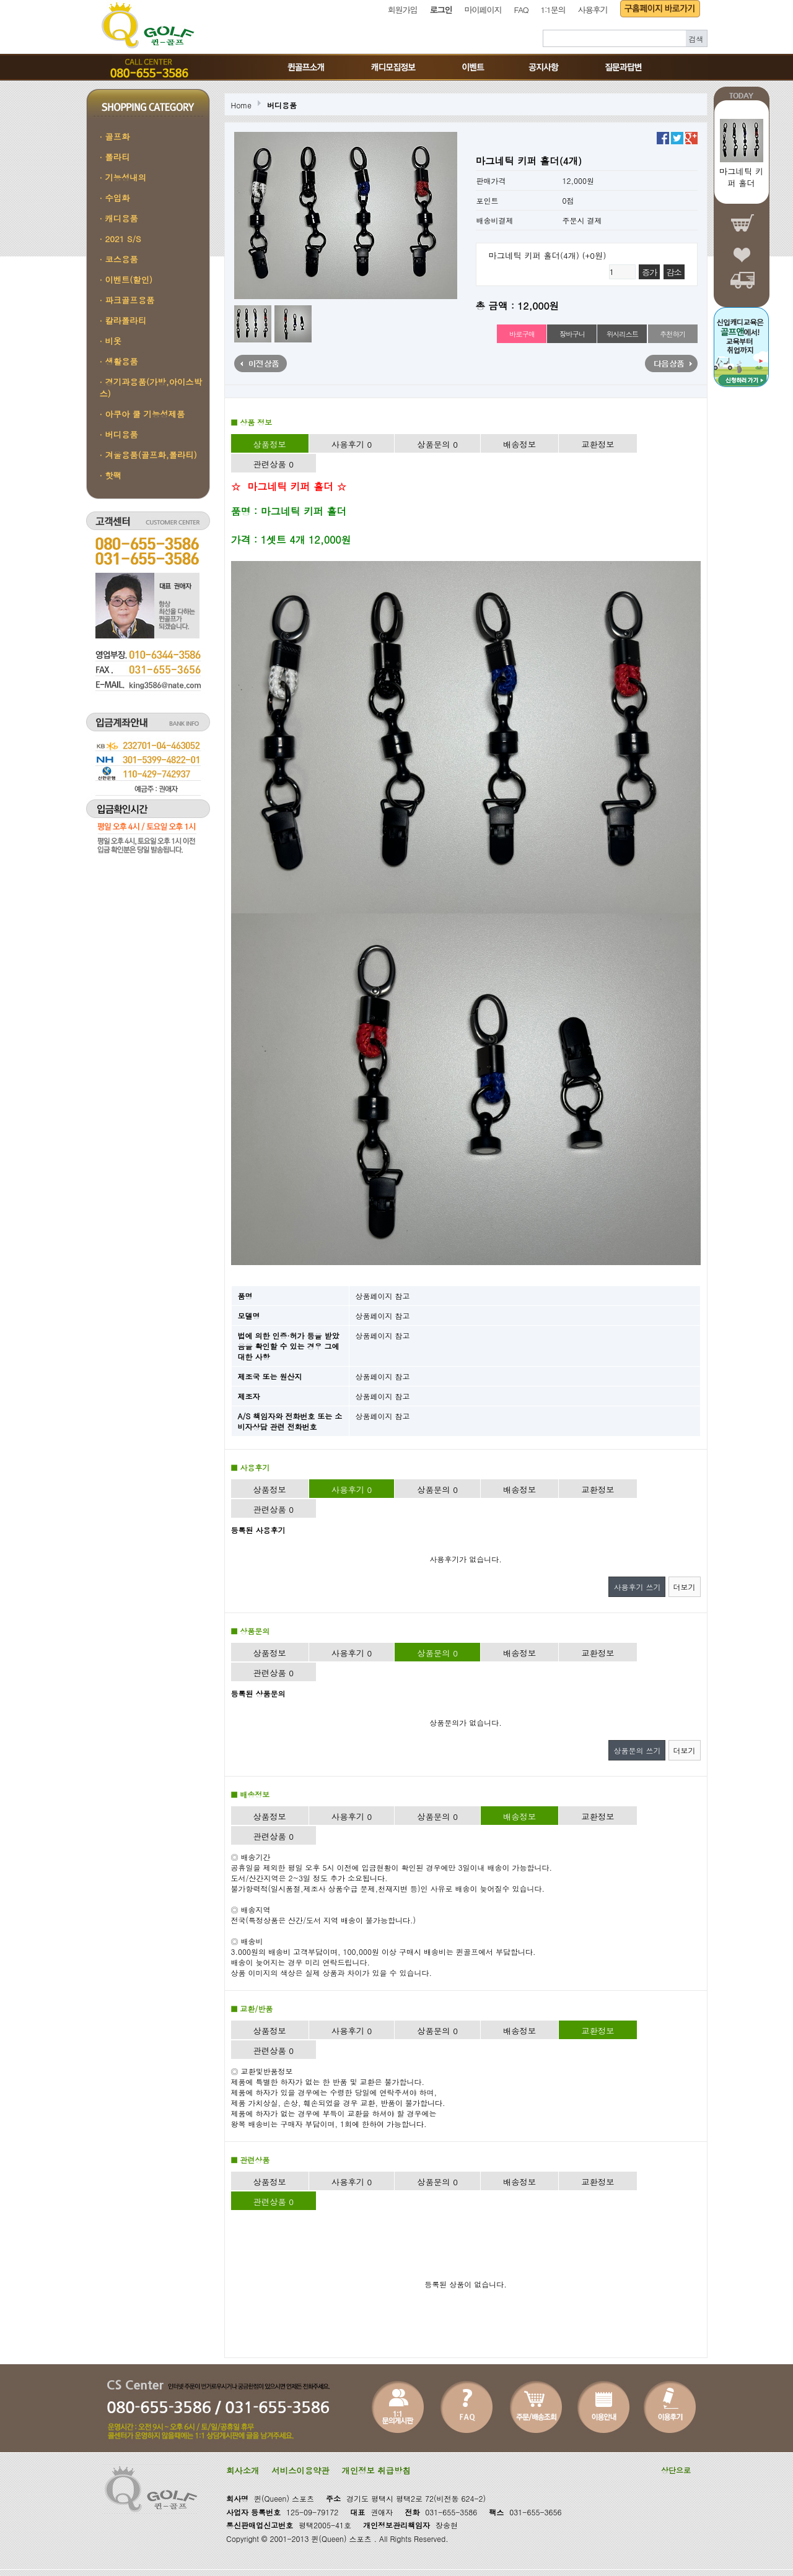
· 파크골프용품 (127, 300)
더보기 (684, 1587)
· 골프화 (115, 136)
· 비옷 (111, 341)
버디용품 (282, 105)
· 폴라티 (115, 157)
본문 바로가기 (0, 0)
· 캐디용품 (119, 218)
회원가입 (403, 9)
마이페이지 (483, 9)
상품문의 (437, 444)
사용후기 (593, 9)
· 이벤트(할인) (126, 279)
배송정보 (519, 444)
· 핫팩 (111, 475)
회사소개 (242, 2470)
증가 (649, 272)
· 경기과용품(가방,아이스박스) (151, 387)
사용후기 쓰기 (636, 1587)
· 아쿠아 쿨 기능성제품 (142, 414)
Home (241, 105)
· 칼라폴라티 (123, 320)
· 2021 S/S (120, 239)
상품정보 (269, 444)
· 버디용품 (119, 434)
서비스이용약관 (300, 2470)
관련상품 (273, 464)
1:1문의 (552, 9)
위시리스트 (622, 334)
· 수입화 (115, 198)
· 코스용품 (119, 259)
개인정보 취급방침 (376, 2470)
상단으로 (676, 2470)
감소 (674, 272)
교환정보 (597, 444)
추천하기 (672, 334)
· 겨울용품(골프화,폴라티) (148, 455)
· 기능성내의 (123, 177)
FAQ (521, 9)
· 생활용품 (119, 361)
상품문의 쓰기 (636, 1750)
